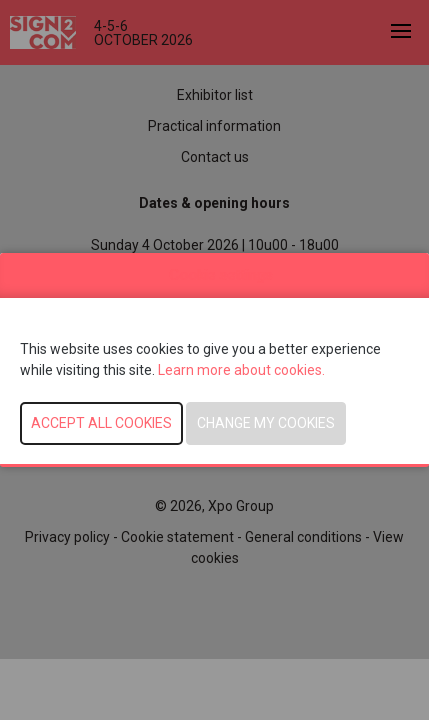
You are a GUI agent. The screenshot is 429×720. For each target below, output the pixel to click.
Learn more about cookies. (243, 370)
